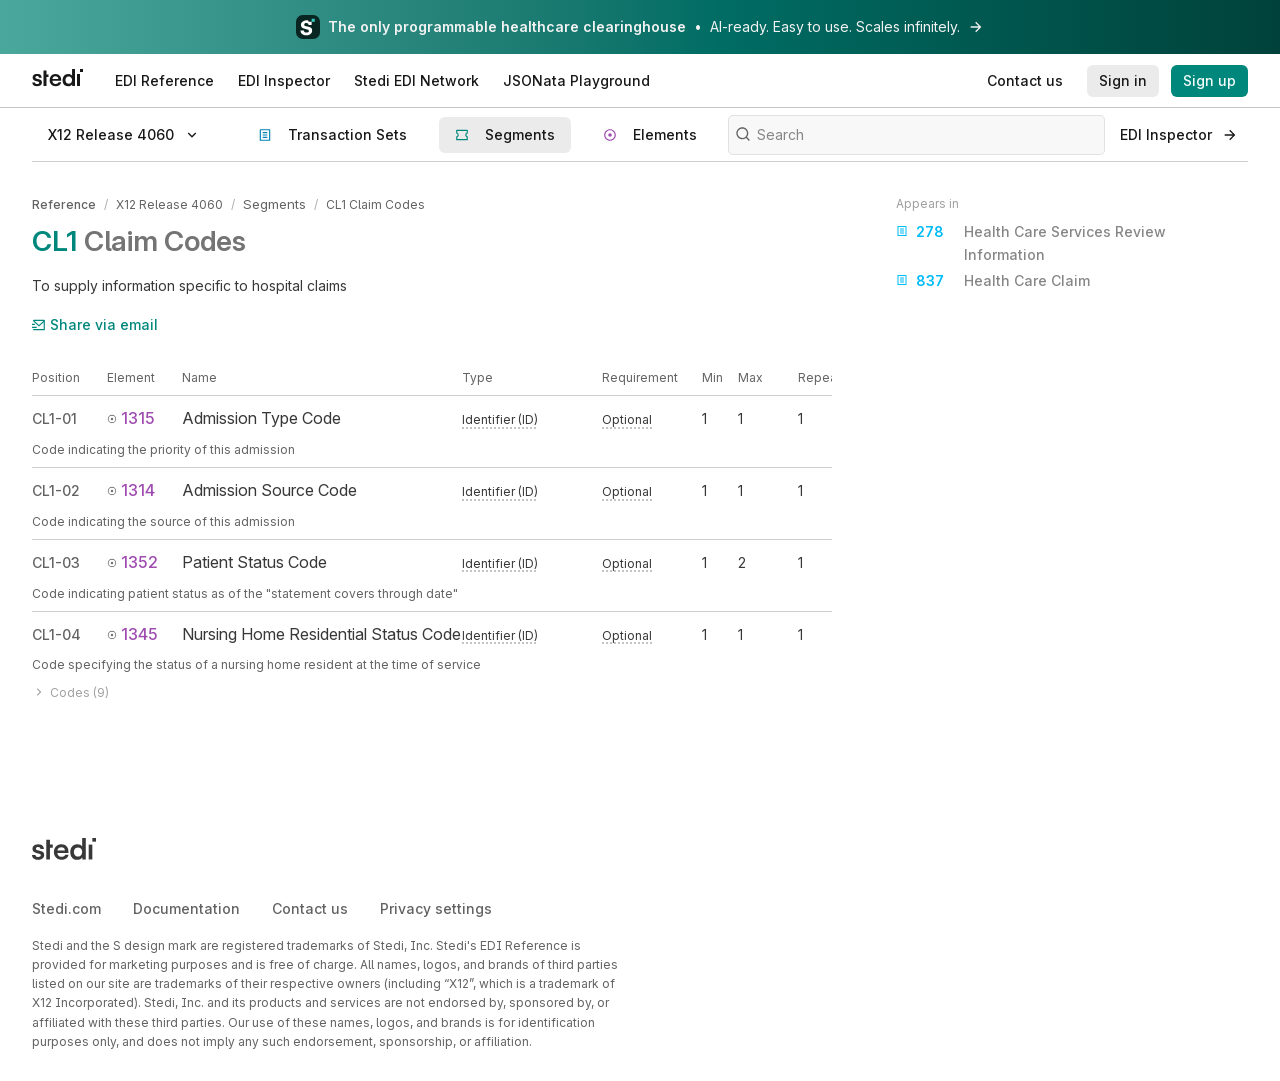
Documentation (186, 906)
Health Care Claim (993, 281)
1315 (131, 417)
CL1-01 (54, 417)
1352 (132, 560)
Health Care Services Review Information (1031, 241)
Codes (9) (70, 690)
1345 (132, 632)
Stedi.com (66, 906)
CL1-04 (56, 632)
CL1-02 (56, 488)
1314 (131, 488)
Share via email (95, 322)
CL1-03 (56, 560)
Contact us (310, 906)
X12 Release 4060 (169, 203)
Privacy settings (436, 906)
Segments (273, 203)
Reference (64, 203)
